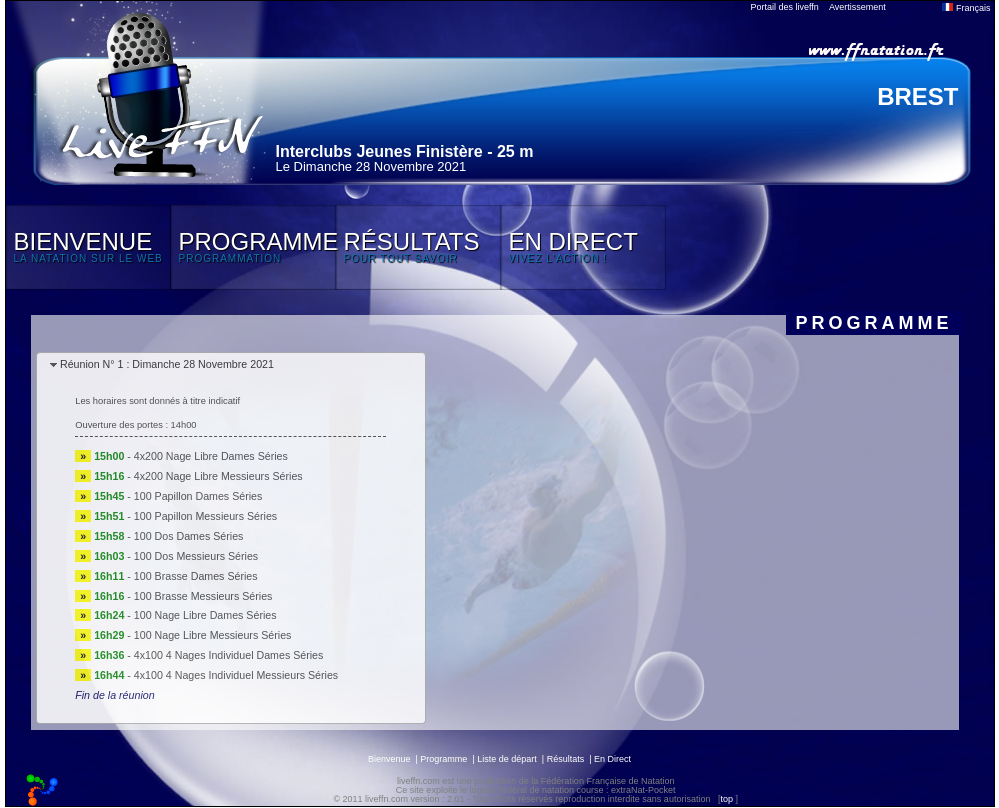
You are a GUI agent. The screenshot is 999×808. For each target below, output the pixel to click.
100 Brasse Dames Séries (196, 576)
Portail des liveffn (785, 7)
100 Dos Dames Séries (189, 536)
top (726, 799)
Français (966, 8)
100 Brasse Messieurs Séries (203, 596)
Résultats (566, 759)
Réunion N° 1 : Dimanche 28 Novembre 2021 (167, 364)
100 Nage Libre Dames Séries (205, 615)
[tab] (231, 365)
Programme (443, 759)
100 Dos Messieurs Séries (196, 556)
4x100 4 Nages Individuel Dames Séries (229, 655)
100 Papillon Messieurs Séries (205, 516)
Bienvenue (389, 759)
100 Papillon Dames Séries (198, 496)
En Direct (612, 759)
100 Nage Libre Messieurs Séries (213, 635)
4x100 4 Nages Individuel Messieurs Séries (236, 675)
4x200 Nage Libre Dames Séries (211, 456)
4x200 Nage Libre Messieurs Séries (218, 476)
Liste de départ (507, 759)
